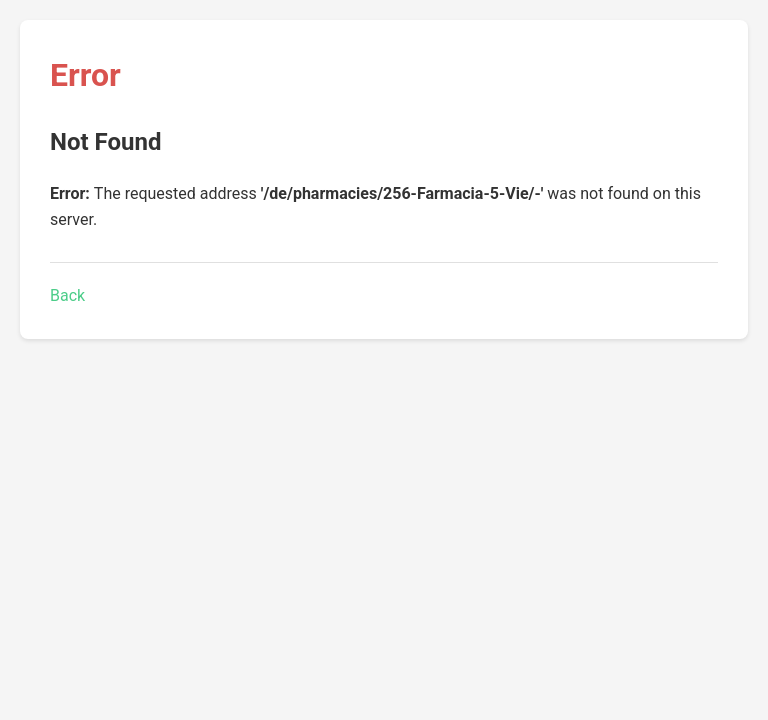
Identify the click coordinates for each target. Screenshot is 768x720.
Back (67, 295)
